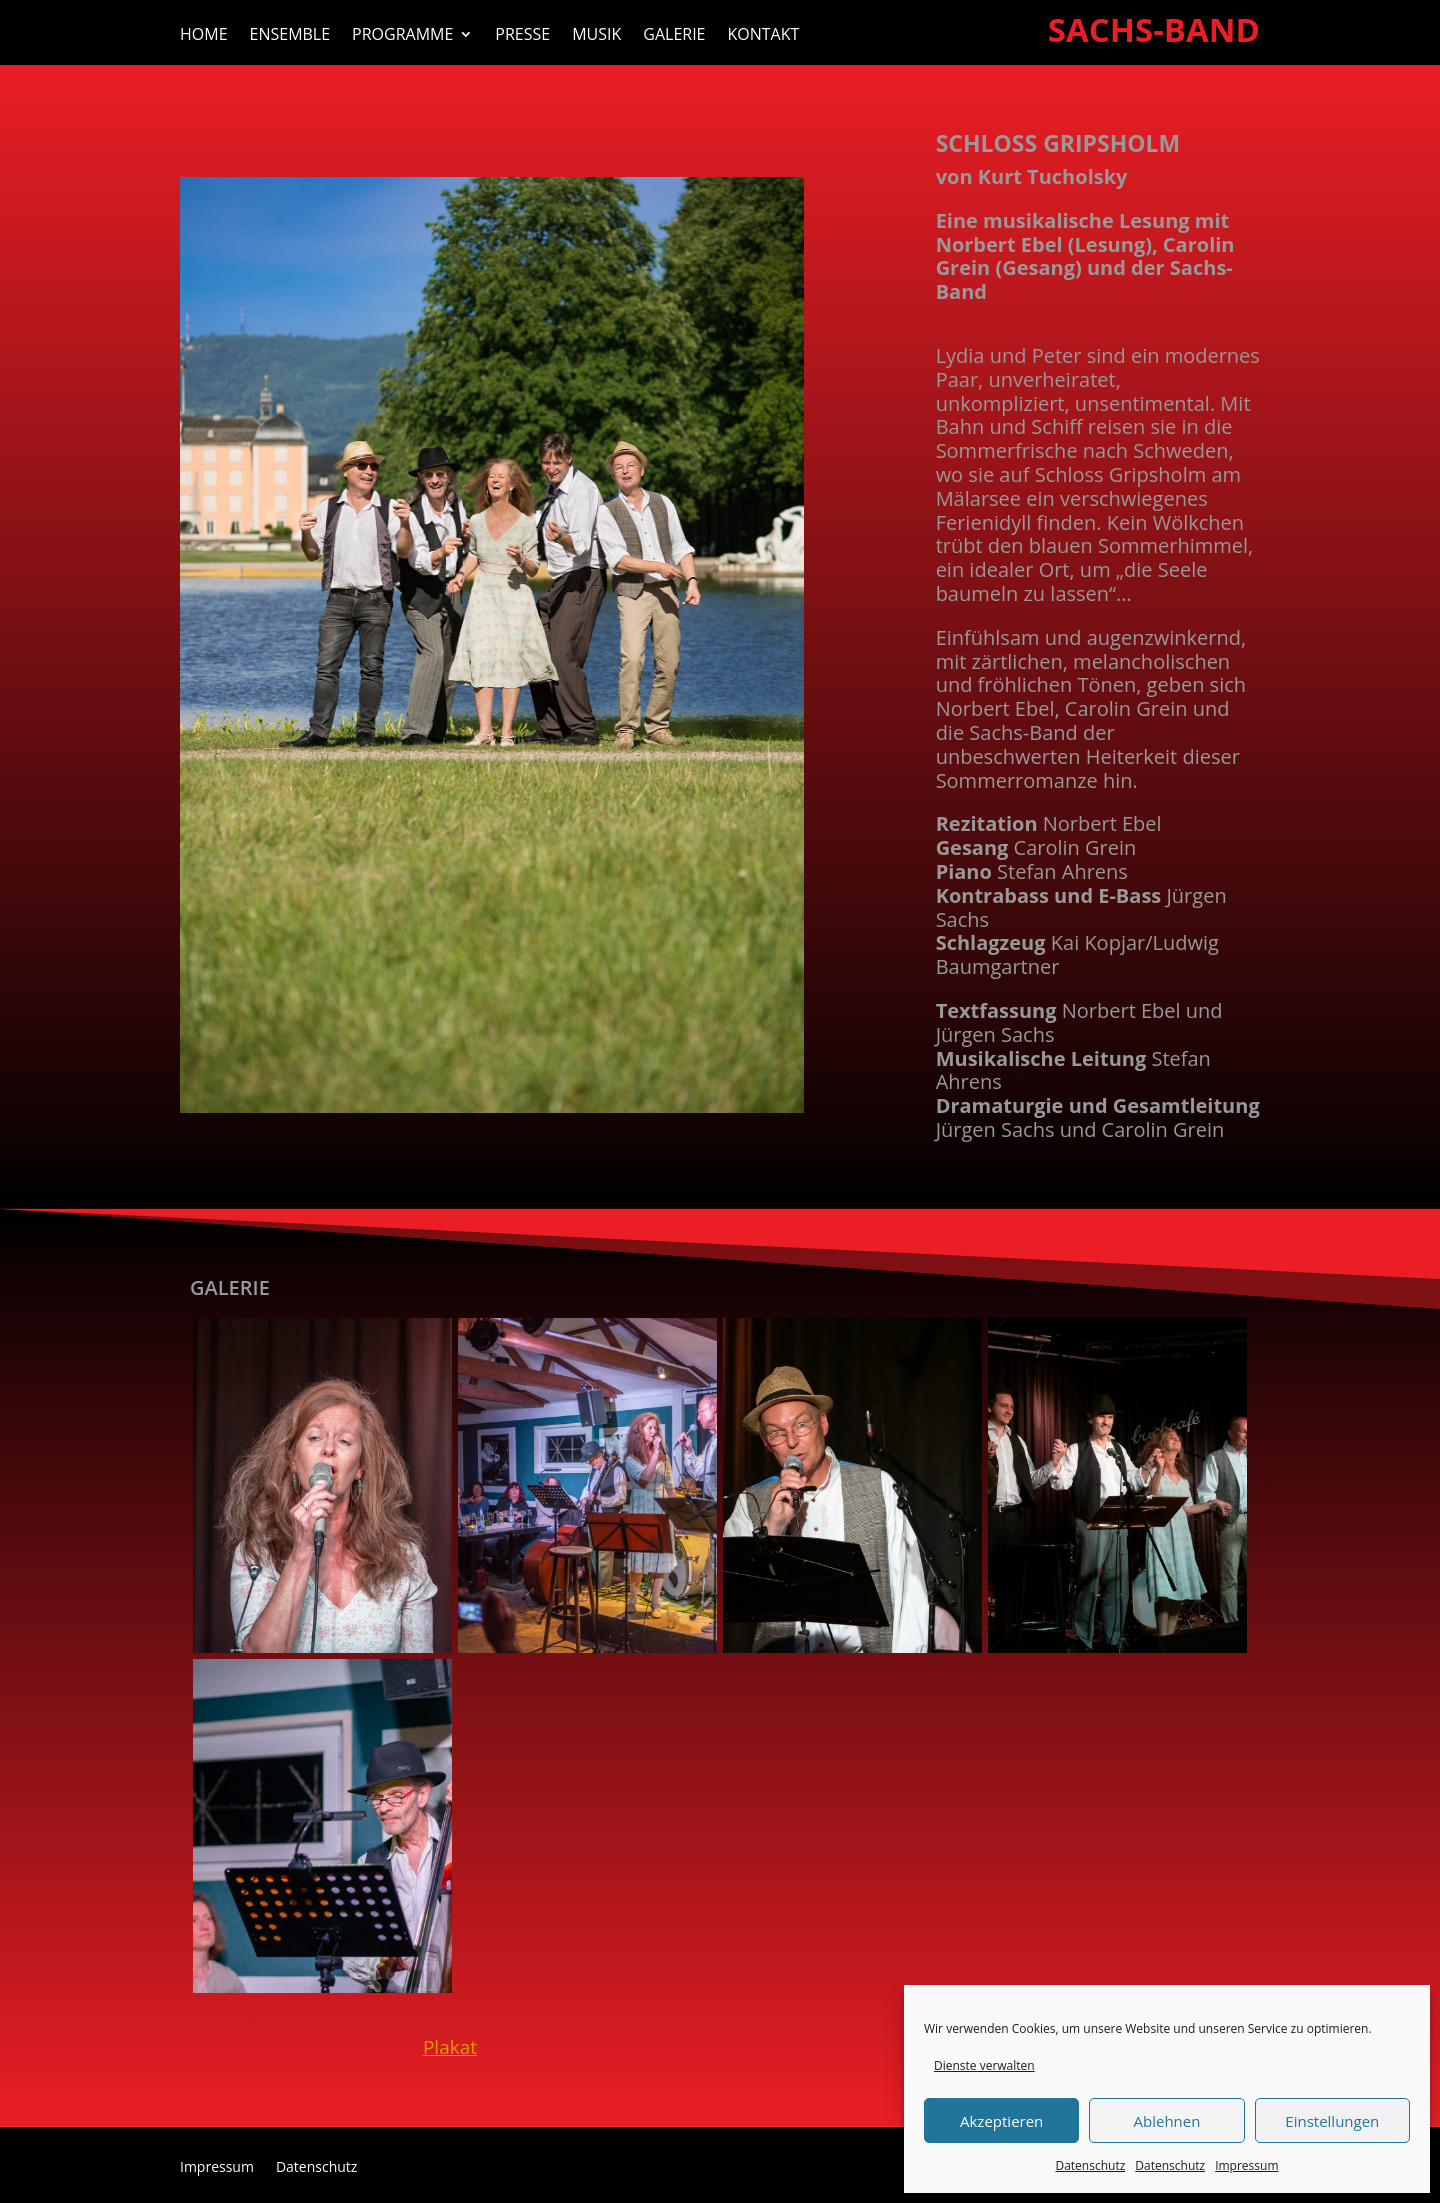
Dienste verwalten (984, 2065)
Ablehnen (1167, 2121)
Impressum (1246, 2165)
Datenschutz (1090, 2165)
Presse (522, 36)
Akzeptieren (1001, 2121)
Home (204, 36)
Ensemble (290, 36)
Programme (402, 36)
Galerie (674, 36)
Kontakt (764, 36)
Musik (596, 36)
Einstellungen (1332, 2121)
